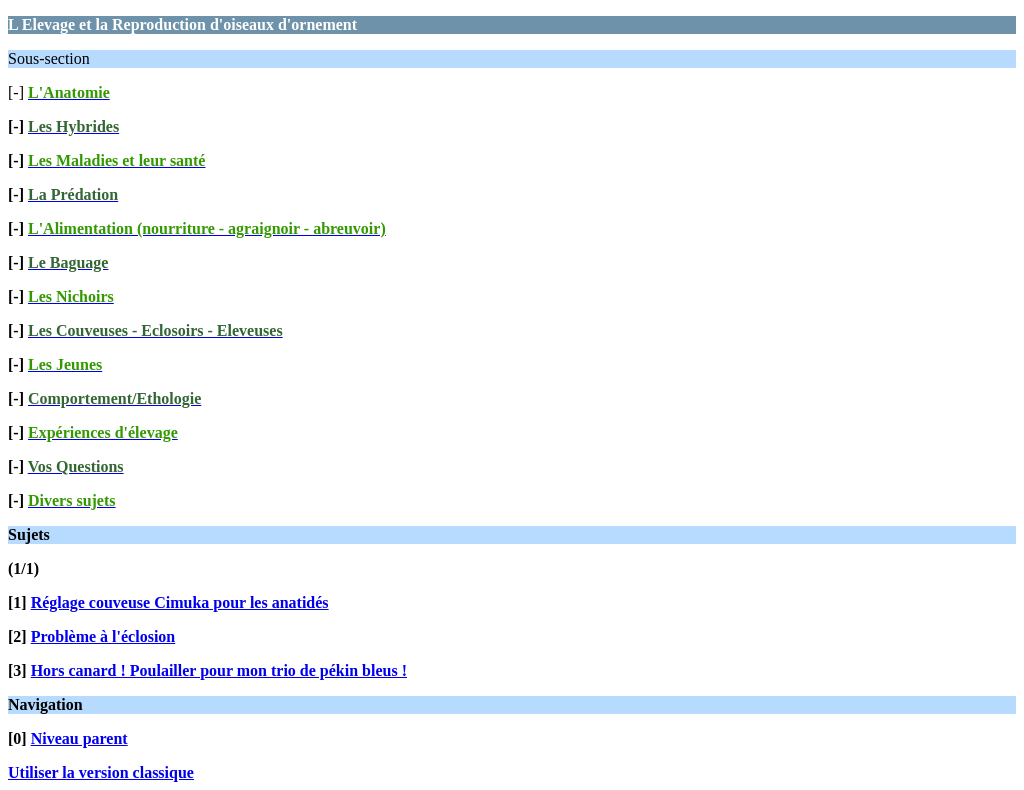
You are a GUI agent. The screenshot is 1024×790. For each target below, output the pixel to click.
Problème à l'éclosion (103, 636)
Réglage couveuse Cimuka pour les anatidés (180, 602)
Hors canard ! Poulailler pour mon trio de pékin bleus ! (219, 670)
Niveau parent (79, 738)
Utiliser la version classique (101, 772)
